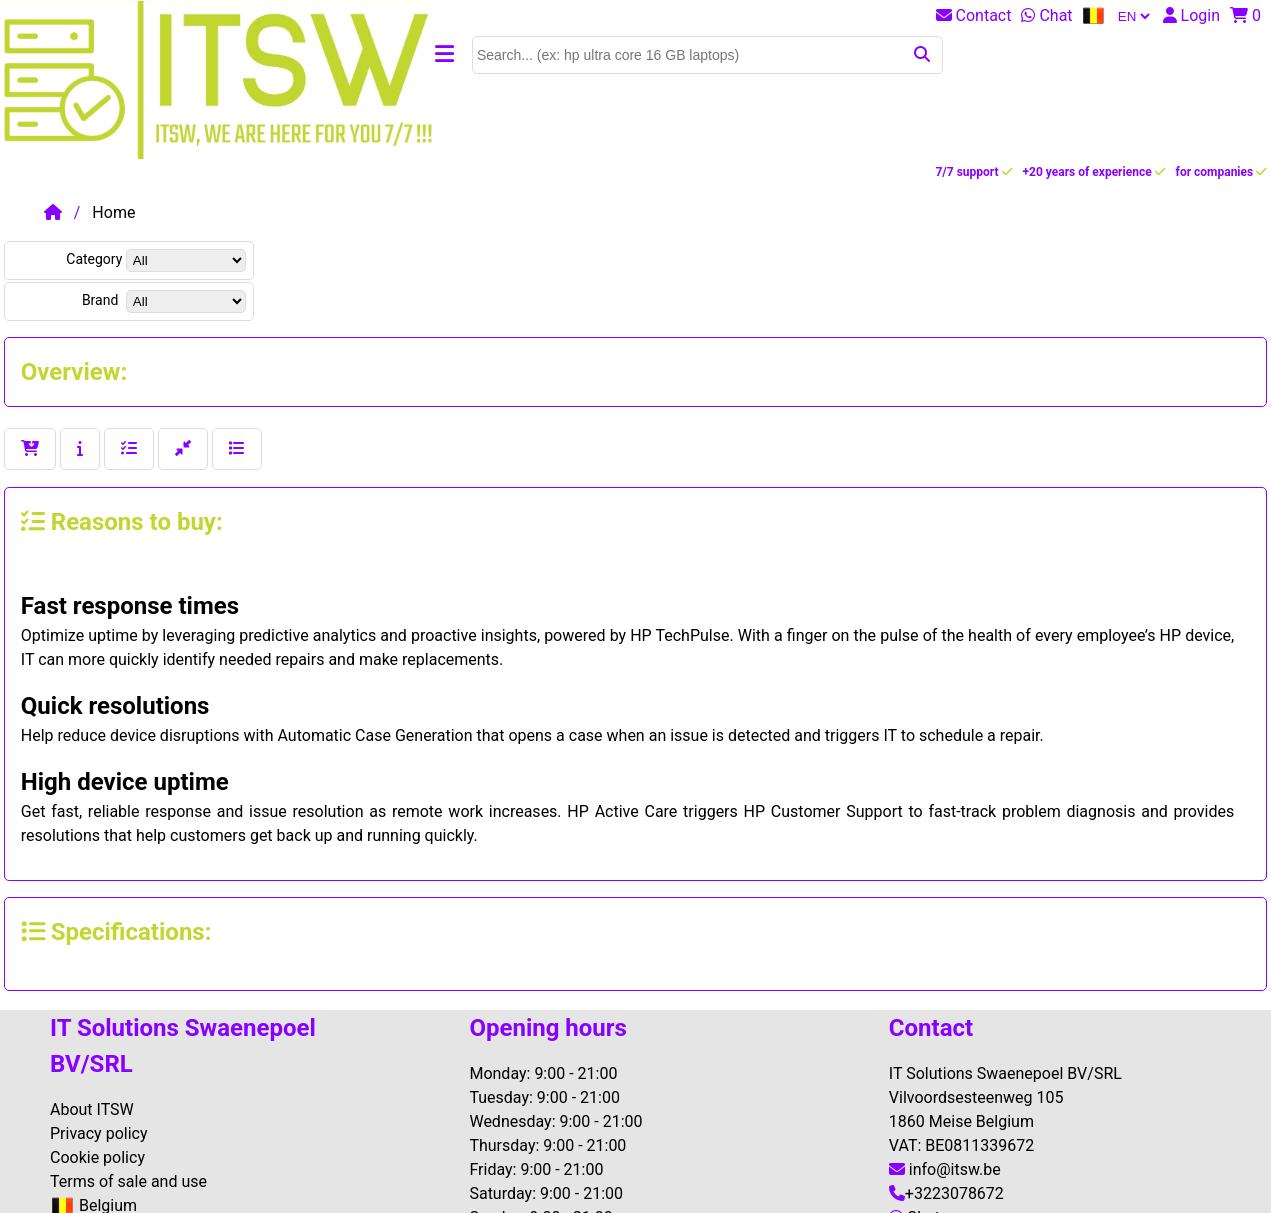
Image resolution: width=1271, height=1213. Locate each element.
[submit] (923, 55)
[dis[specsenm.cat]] (186, 260)
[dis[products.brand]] (186, 301)
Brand (102, 300)
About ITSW (92, 1109)
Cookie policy (97, 1157)
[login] (1196, 15)
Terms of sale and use (128, 1181)
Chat (1046, 15)
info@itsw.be (945, 1169)
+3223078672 (946, 1193)
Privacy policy (99, 1133)
